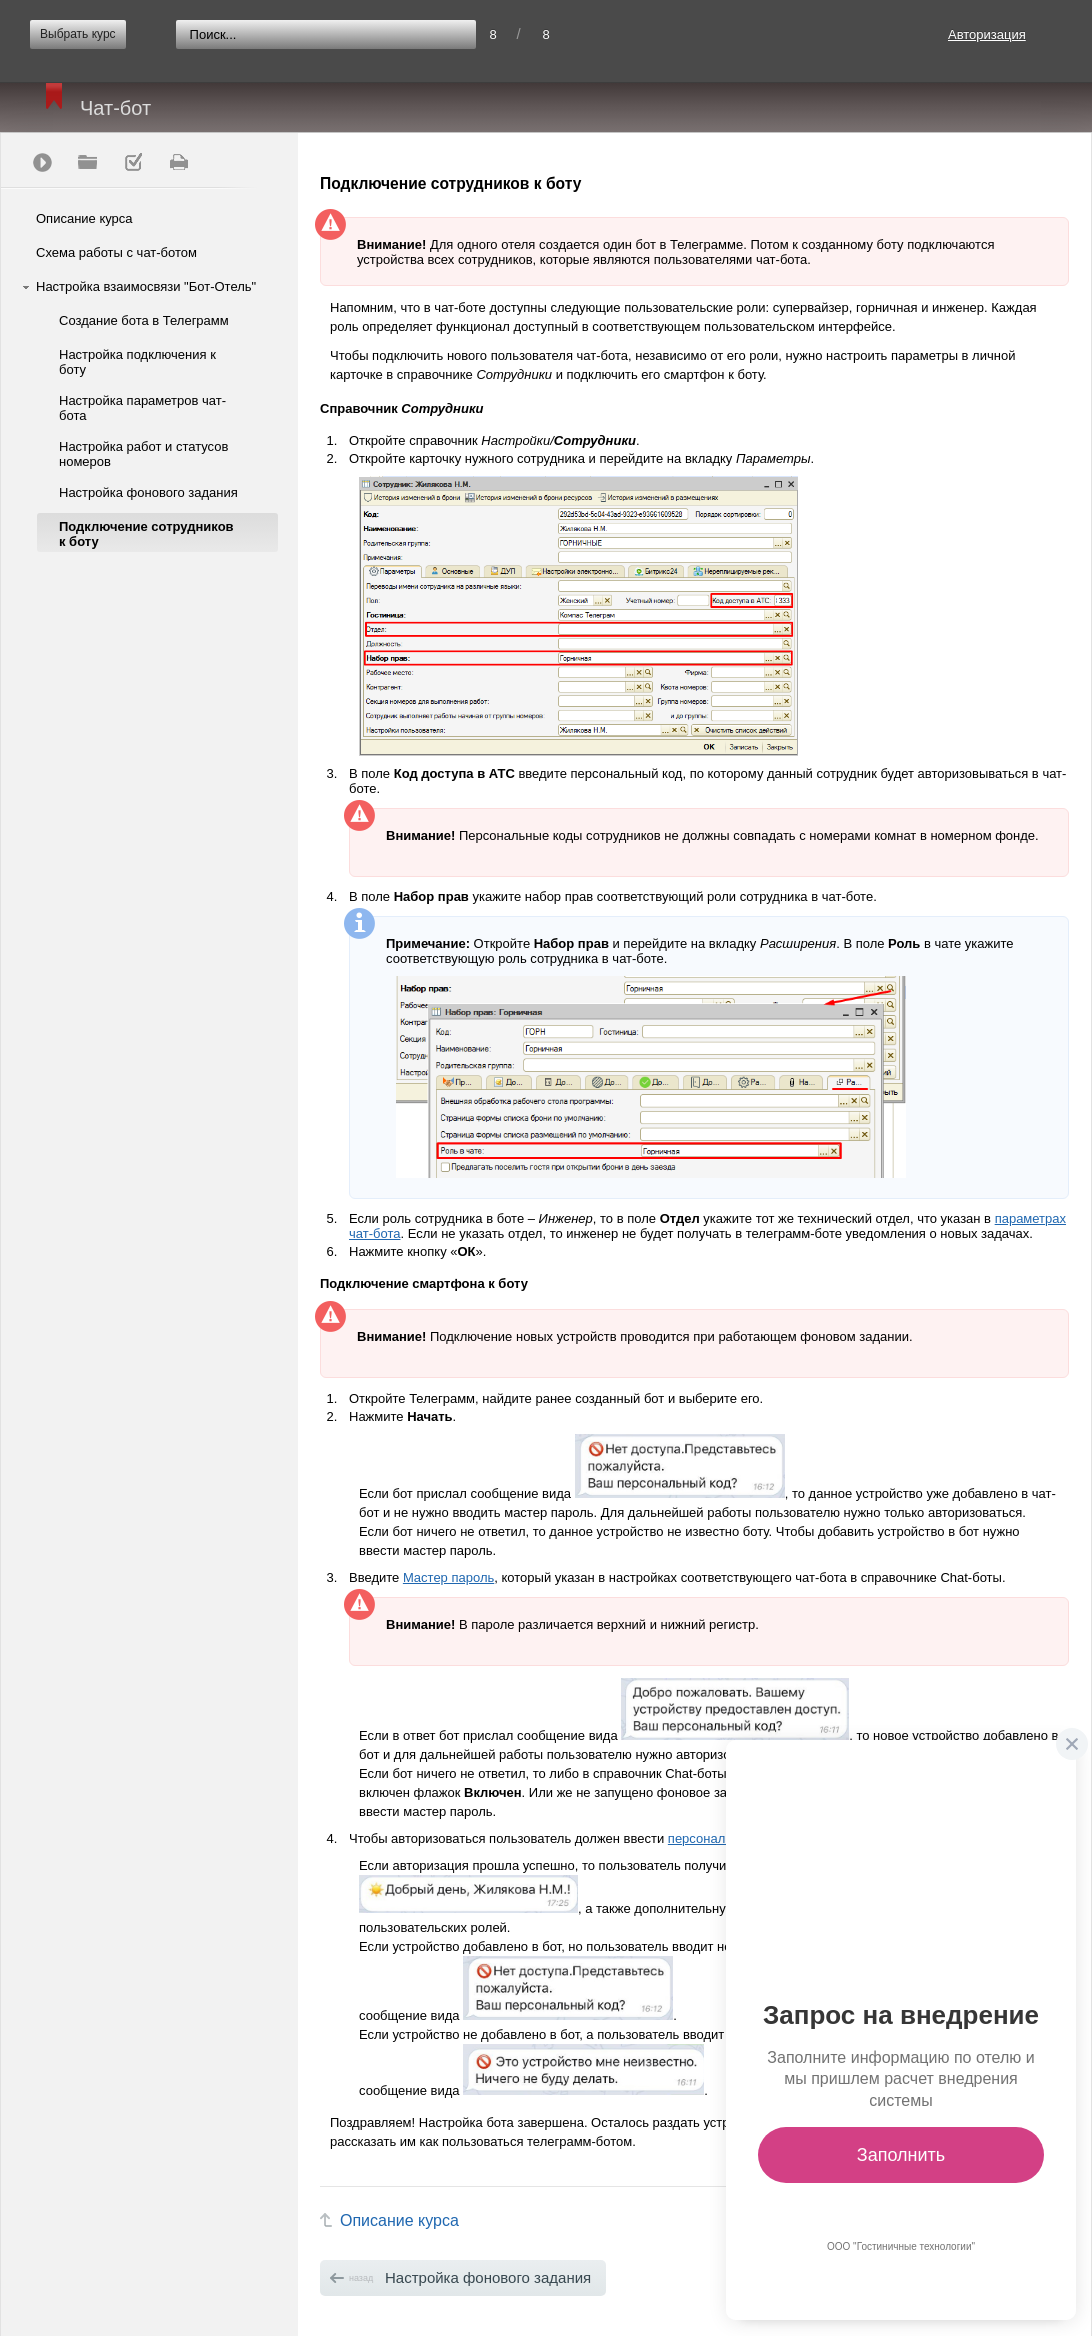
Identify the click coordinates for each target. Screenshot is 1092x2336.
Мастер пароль (448, 1577)
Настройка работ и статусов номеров (143, 454)
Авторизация (987, 34)
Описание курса (84, 218)
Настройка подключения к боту (137, 362)
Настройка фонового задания (148, 492)
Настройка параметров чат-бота (142, 408)
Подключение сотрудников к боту (146, 534)
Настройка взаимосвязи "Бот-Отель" (146, 286)
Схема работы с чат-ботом (116, 252)
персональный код (724, 1838)
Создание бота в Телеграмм (144, 320)
